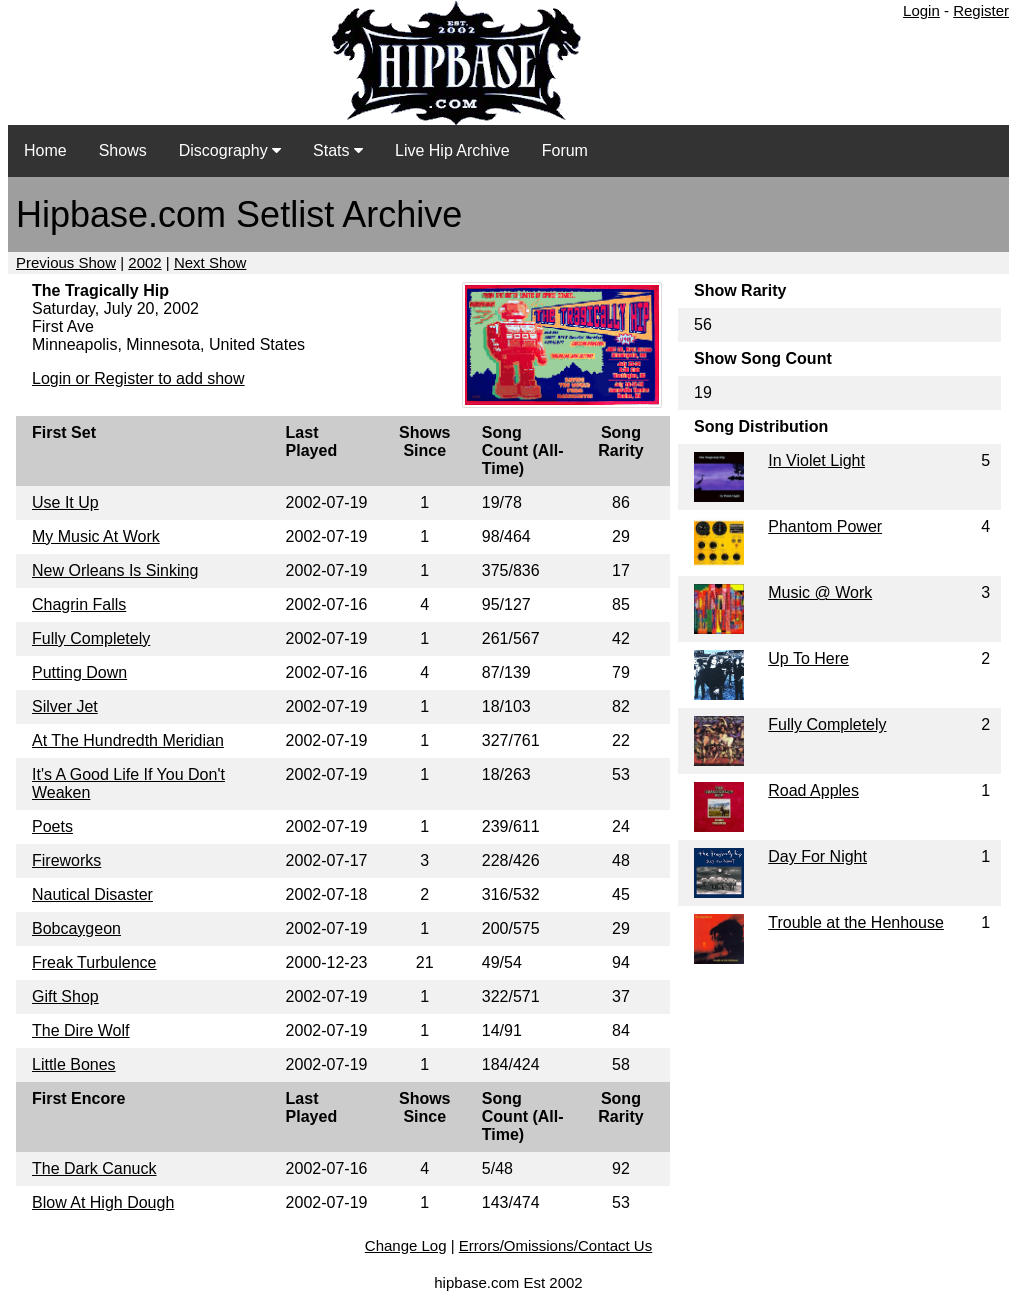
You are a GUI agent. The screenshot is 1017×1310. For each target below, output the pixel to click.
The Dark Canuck (94, 1168)
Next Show (210, 262)
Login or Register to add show (138, 378)
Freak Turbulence (94, 962)
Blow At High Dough (103, 1202)
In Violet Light (816, 460)
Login (921, 10)
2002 (144, 262)
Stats (338, 150)
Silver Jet (65, 706)
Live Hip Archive (452, 150)
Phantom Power (825, 526)
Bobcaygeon (76, 928)
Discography (230, 150)
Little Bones (74, 1064)
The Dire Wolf (81, 1030)
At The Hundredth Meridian (128, 740)
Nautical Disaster (92, 894)
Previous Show (66, 262)
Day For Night (817, 856)
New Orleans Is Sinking (115, 570)
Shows (123, 150)
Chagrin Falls (79, 604)
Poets (52, 826)
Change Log (406, 1245)
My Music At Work (96, 536)
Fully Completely (91, 638)
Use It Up (65, 502)
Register (981, 10)
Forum (565, 150)
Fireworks (66, 860)
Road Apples (813, 790)
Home (45, 150)
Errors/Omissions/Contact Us (555, 1245)
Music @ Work (820, 592)
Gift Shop (65, 996)
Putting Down (79, 672)
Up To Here (808, 658)
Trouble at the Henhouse (856, 922)
